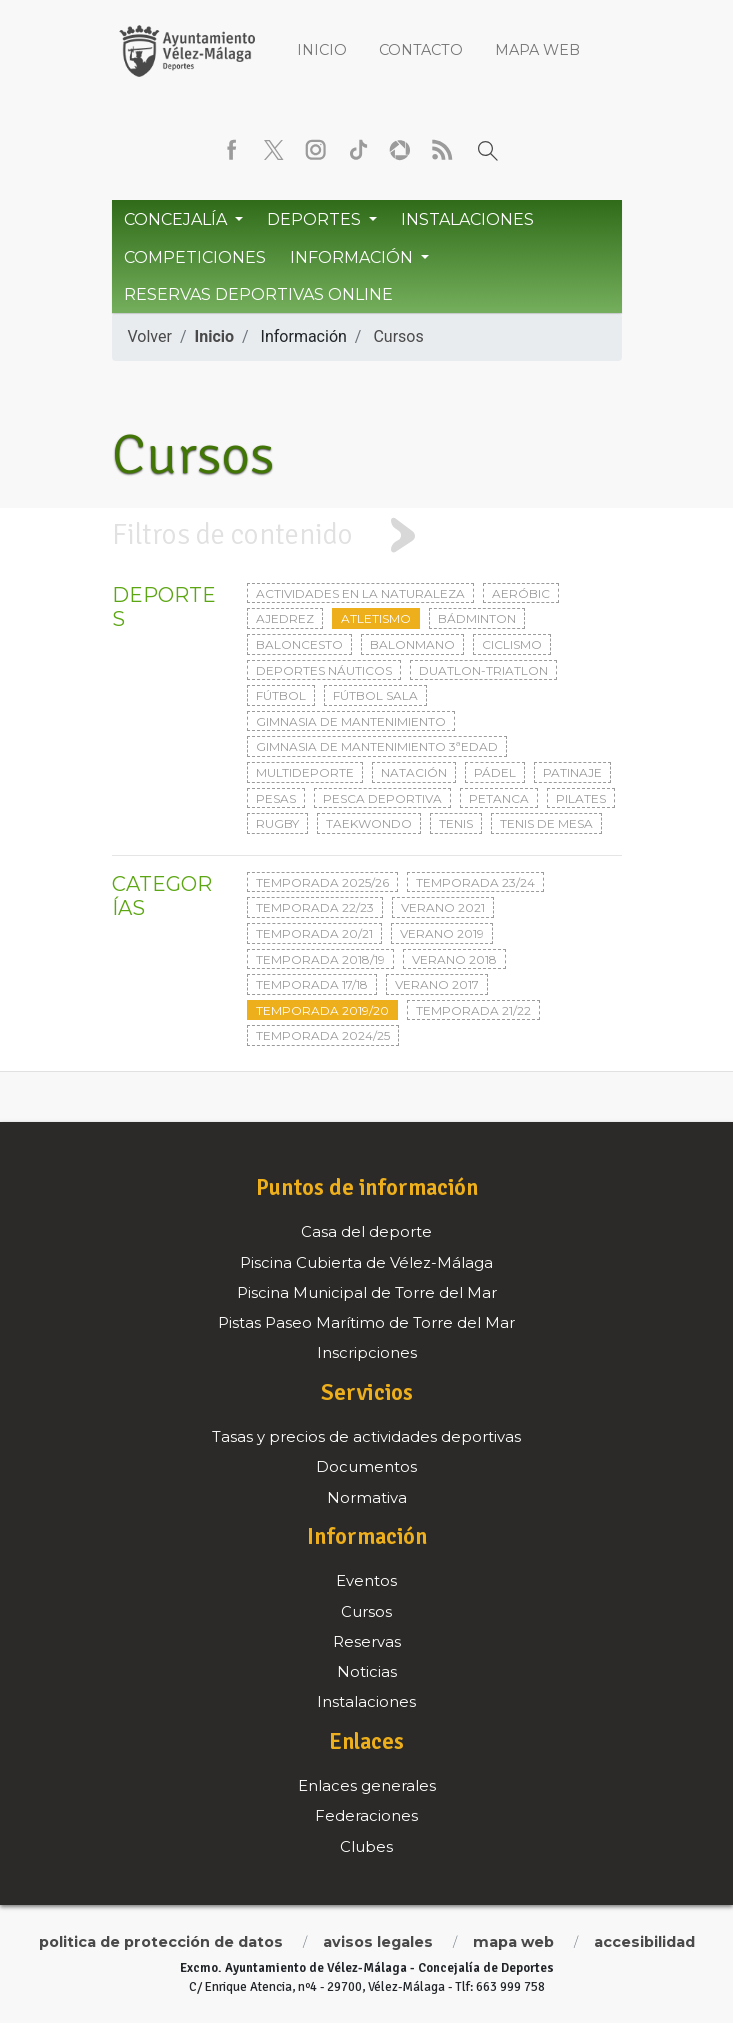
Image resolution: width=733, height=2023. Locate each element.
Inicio (322, 50)
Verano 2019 (442, 933)
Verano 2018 (454, 959)
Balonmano (412, 644)
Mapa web (537, 50)
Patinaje (572, 772)
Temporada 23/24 (475, 882)
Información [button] (353, 257)
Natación (414, 772)
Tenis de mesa (546, 823)
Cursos (398, 336)
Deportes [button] (316, 219)
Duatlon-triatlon (483, 670)
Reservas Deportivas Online (258, 294)
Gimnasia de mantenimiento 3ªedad (377, 746)
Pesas (276, 798)
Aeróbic (521, 593)
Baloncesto (299, 644)
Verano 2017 (437, 984)
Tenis (456, 823)
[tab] (366, 535)
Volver (150, 336)
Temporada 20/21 (314, 933)
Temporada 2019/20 (322, 1010)
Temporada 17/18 (312, 984)
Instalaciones (467, 219)
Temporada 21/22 (473, 1010)
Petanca (499, 798)
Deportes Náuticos (324, 670)
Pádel (495, 772)
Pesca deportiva (382, 798)
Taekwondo (369, 823)
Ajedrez (285, 618)
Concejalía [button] (177, 219)
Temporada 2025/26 (322, 882)
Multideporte (305, 772)
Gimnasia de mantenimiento (351, 721)
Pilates (581, 798)
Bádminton (477, 618)
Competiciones (195, 257)
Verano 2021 (443, 907)
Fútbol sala (375, 695)
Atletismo (376, 618)
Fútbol (281, 695)
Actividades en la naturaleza (360, 593)
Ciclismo (512, 644)
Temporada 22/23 (315, 907)
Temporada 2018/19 (320, 959)
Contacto (421, 50)
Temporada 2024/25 (323, 1035)
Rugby (277, 823)
